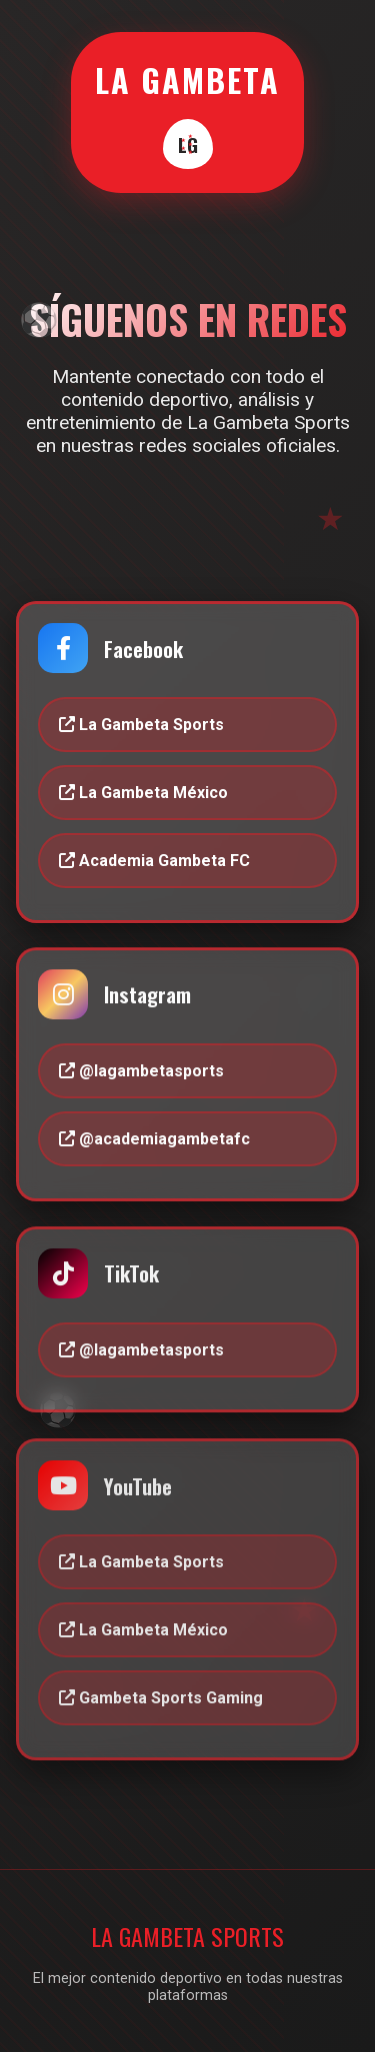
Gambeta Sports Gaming (161, 1700)
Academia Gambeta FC (154, 860)
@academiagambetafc (154, 1139)
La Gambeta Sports (141, 725)
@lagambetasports (141, 1071)
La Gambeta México (143, 792)
